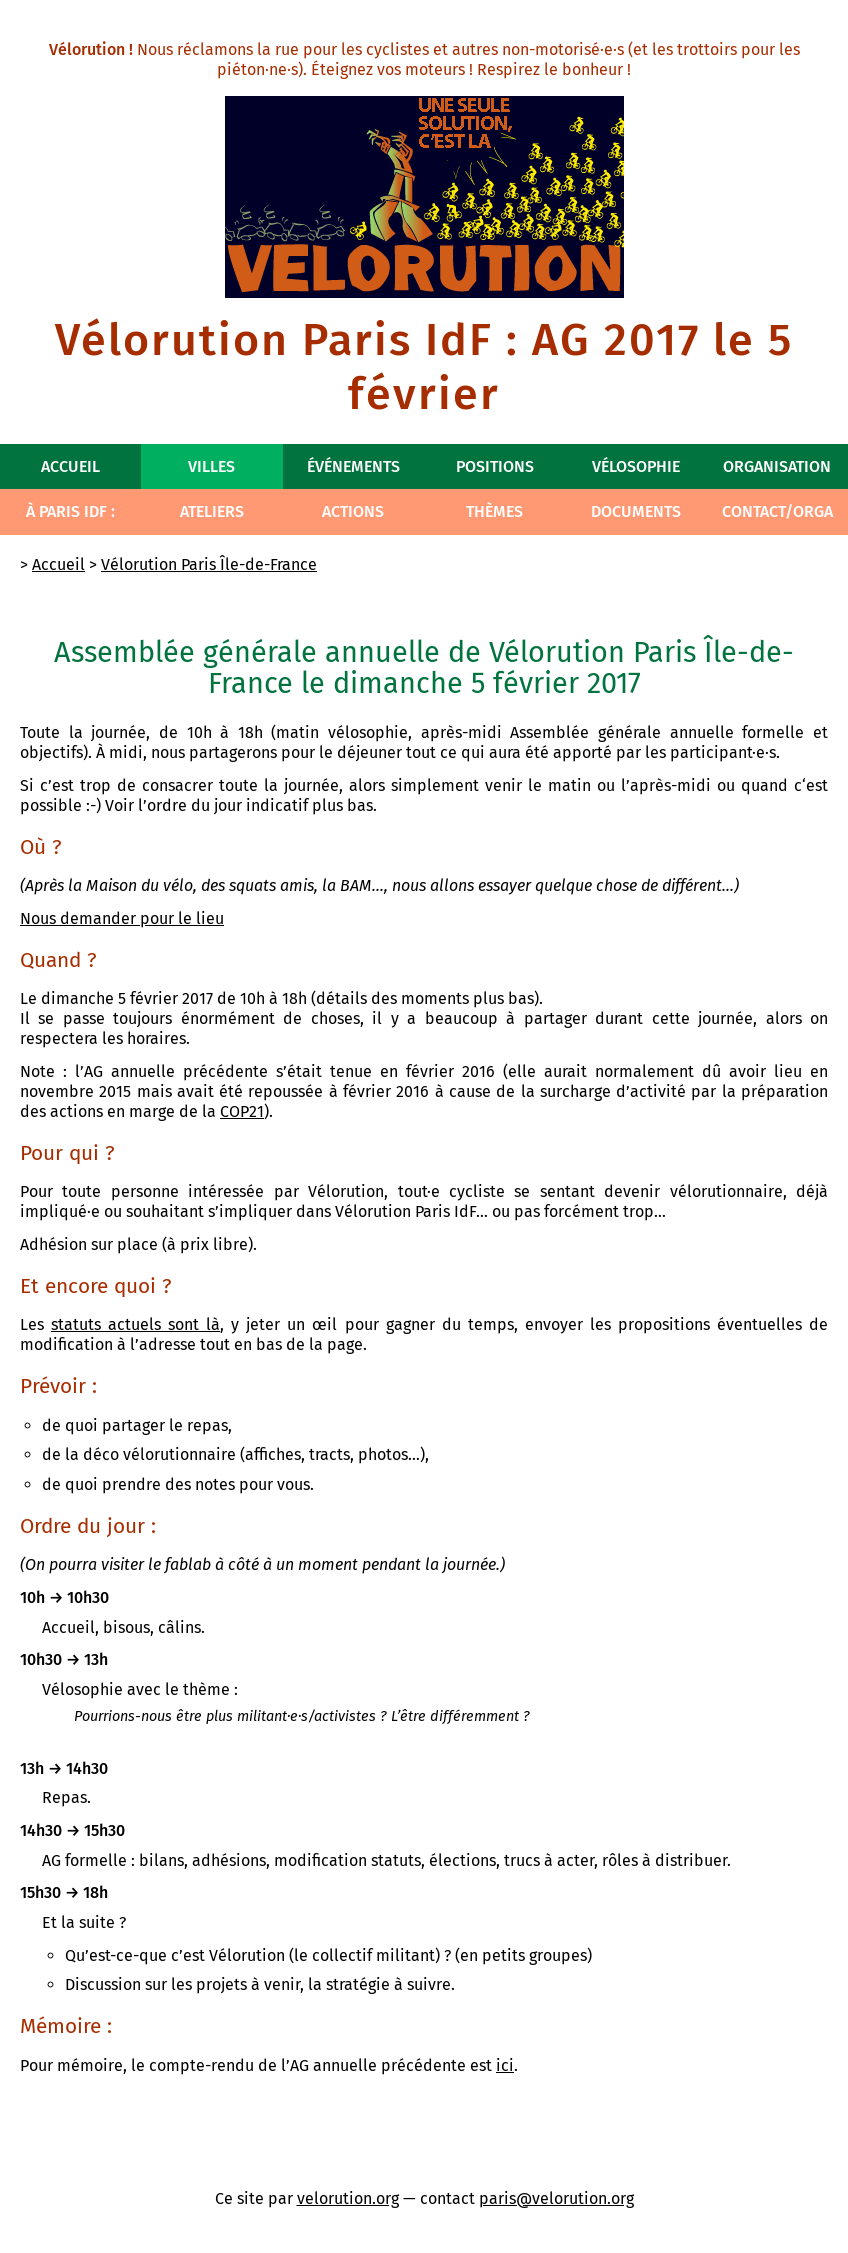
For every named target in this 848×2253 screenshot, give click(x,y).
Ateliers (212, 511)
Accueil (70, 466)
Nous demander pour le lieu (122, 918)
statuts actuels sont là (135, 1324)
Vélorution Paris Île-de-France (209, 564)
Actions (353, 511)
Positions (495, 466)
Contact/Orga (777, 511)
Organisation (777, 466)
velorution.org (348, 2198)
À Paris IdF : (70, 511)
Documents (636, 511)
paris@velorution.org (556, 2198)
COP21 (242, 1111)
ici (505, 2065)
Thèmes (494, 511)
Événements (353, 466)
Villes (211, 466)
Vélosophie (636, 466)
